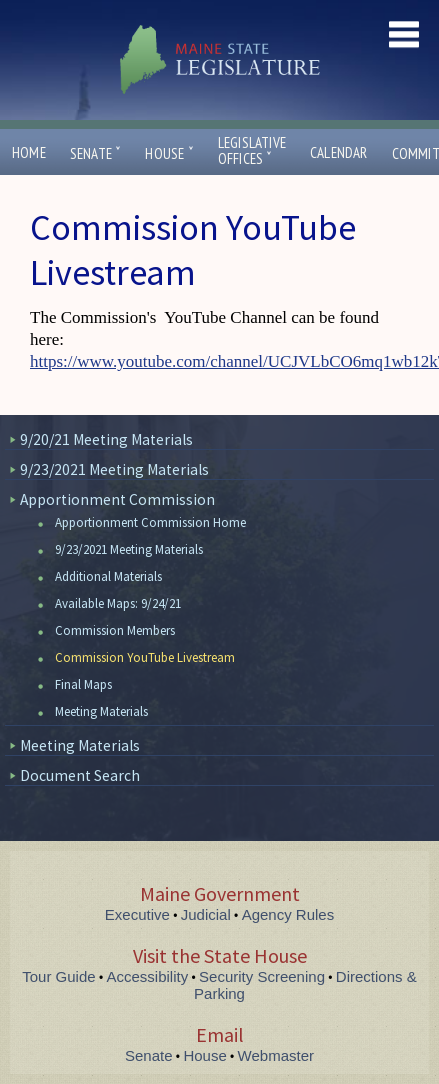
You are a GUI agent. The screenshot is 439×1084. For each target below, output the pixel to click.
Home (29, 152)
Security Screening (262, 976)
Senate (96, 153)
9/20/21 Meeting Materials (106, 439)
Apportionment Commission (117, 499)
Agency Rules (288, 914)
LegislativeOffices (252, 151)
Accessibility (148, 976)
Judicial (206, 914)
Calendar (339, 152)
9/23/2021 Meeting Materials (114, 469)
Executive (137, 914)
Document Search (80, 775)
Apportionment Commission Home (150, 522)
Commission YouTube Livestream (145, 657)
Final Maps (83, 684)
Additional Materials (108, 576)
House (169, 153)
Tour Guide (58, 976)
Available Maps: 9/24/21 (118, 603)
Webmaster (276, 1055)
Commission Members (115, 630)
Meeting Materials (101, 711)
